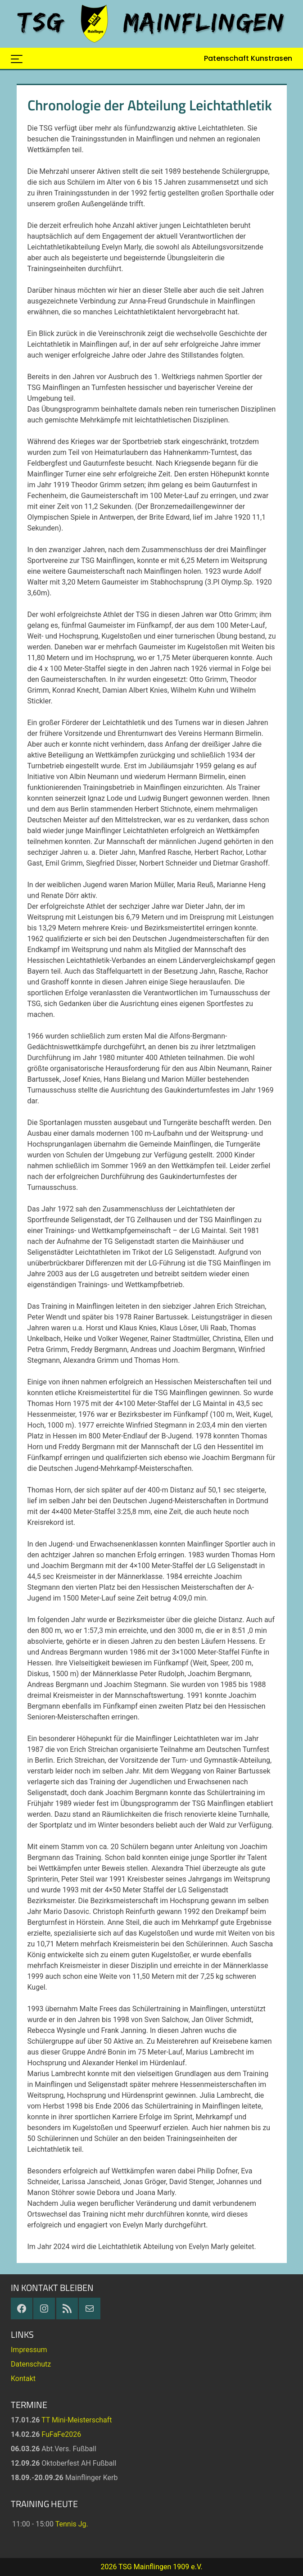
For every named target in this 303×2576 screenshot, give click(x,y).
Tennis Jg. (71, 2524)
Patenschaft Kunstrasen (248, 58)
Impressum (29, 2349)
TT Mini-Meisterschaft (76, 2420)
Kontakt (23, 2378)
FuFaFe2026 (61, 2434)
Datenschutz (31, 2364)
